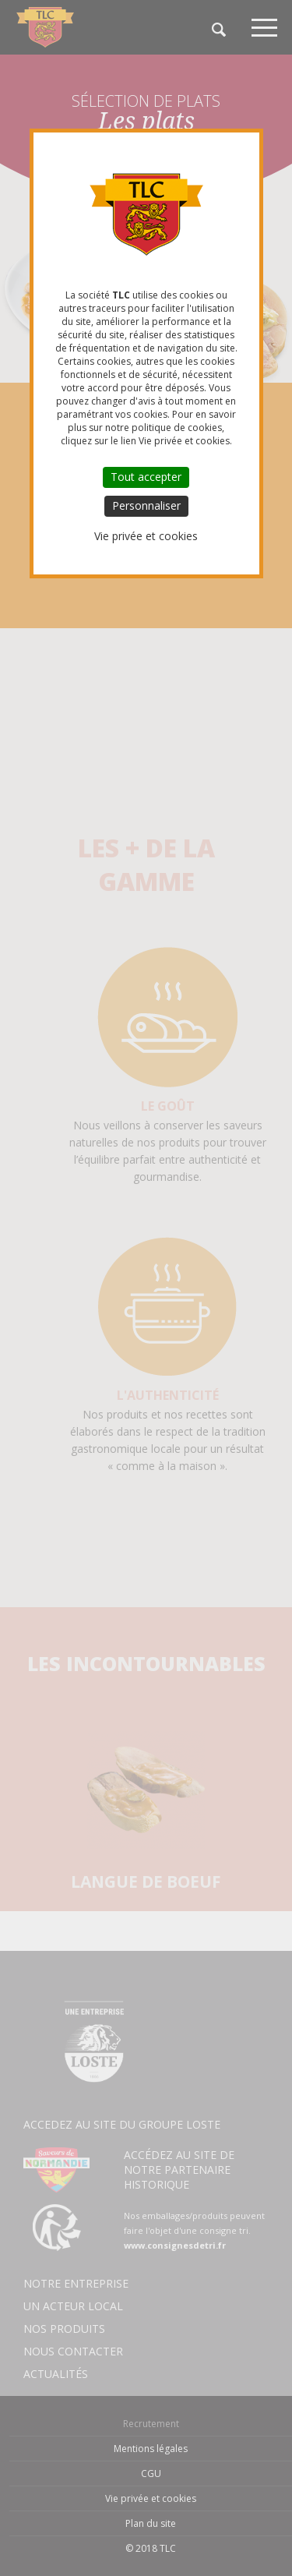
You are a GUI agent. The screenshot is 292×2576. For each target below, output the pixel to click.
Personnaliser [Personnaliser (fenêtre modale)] (146, 505)
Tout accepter (146, 476)
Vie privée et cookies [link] (146, 535)
